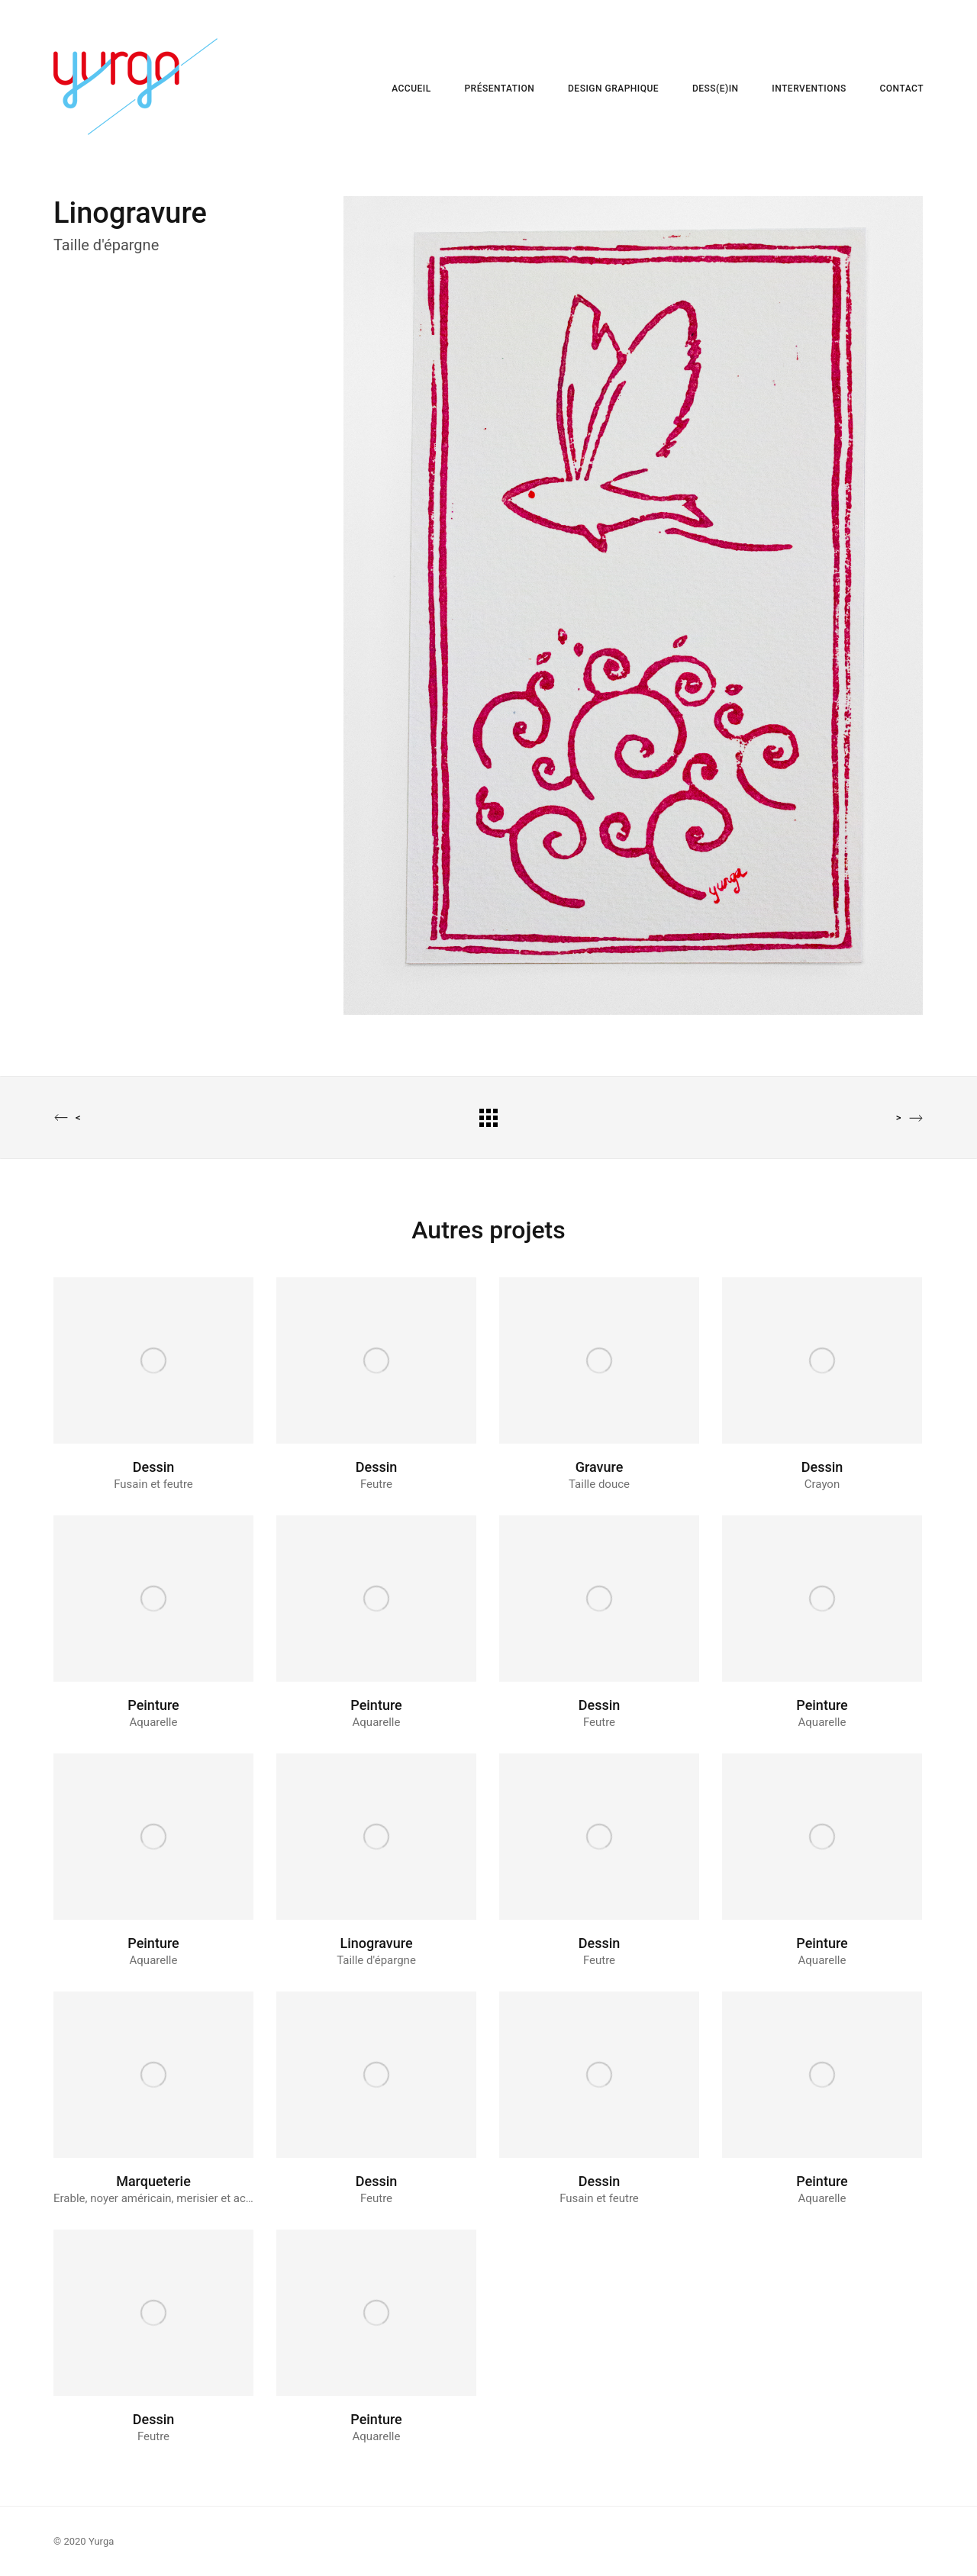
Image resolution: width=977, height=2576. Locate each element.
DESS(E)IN (715, 88)
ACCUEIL (411, 88)
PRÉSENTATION (499, 88)
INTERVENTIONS (809, 88)
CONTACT (901, 88)
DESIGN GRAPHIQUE (613, 88)
